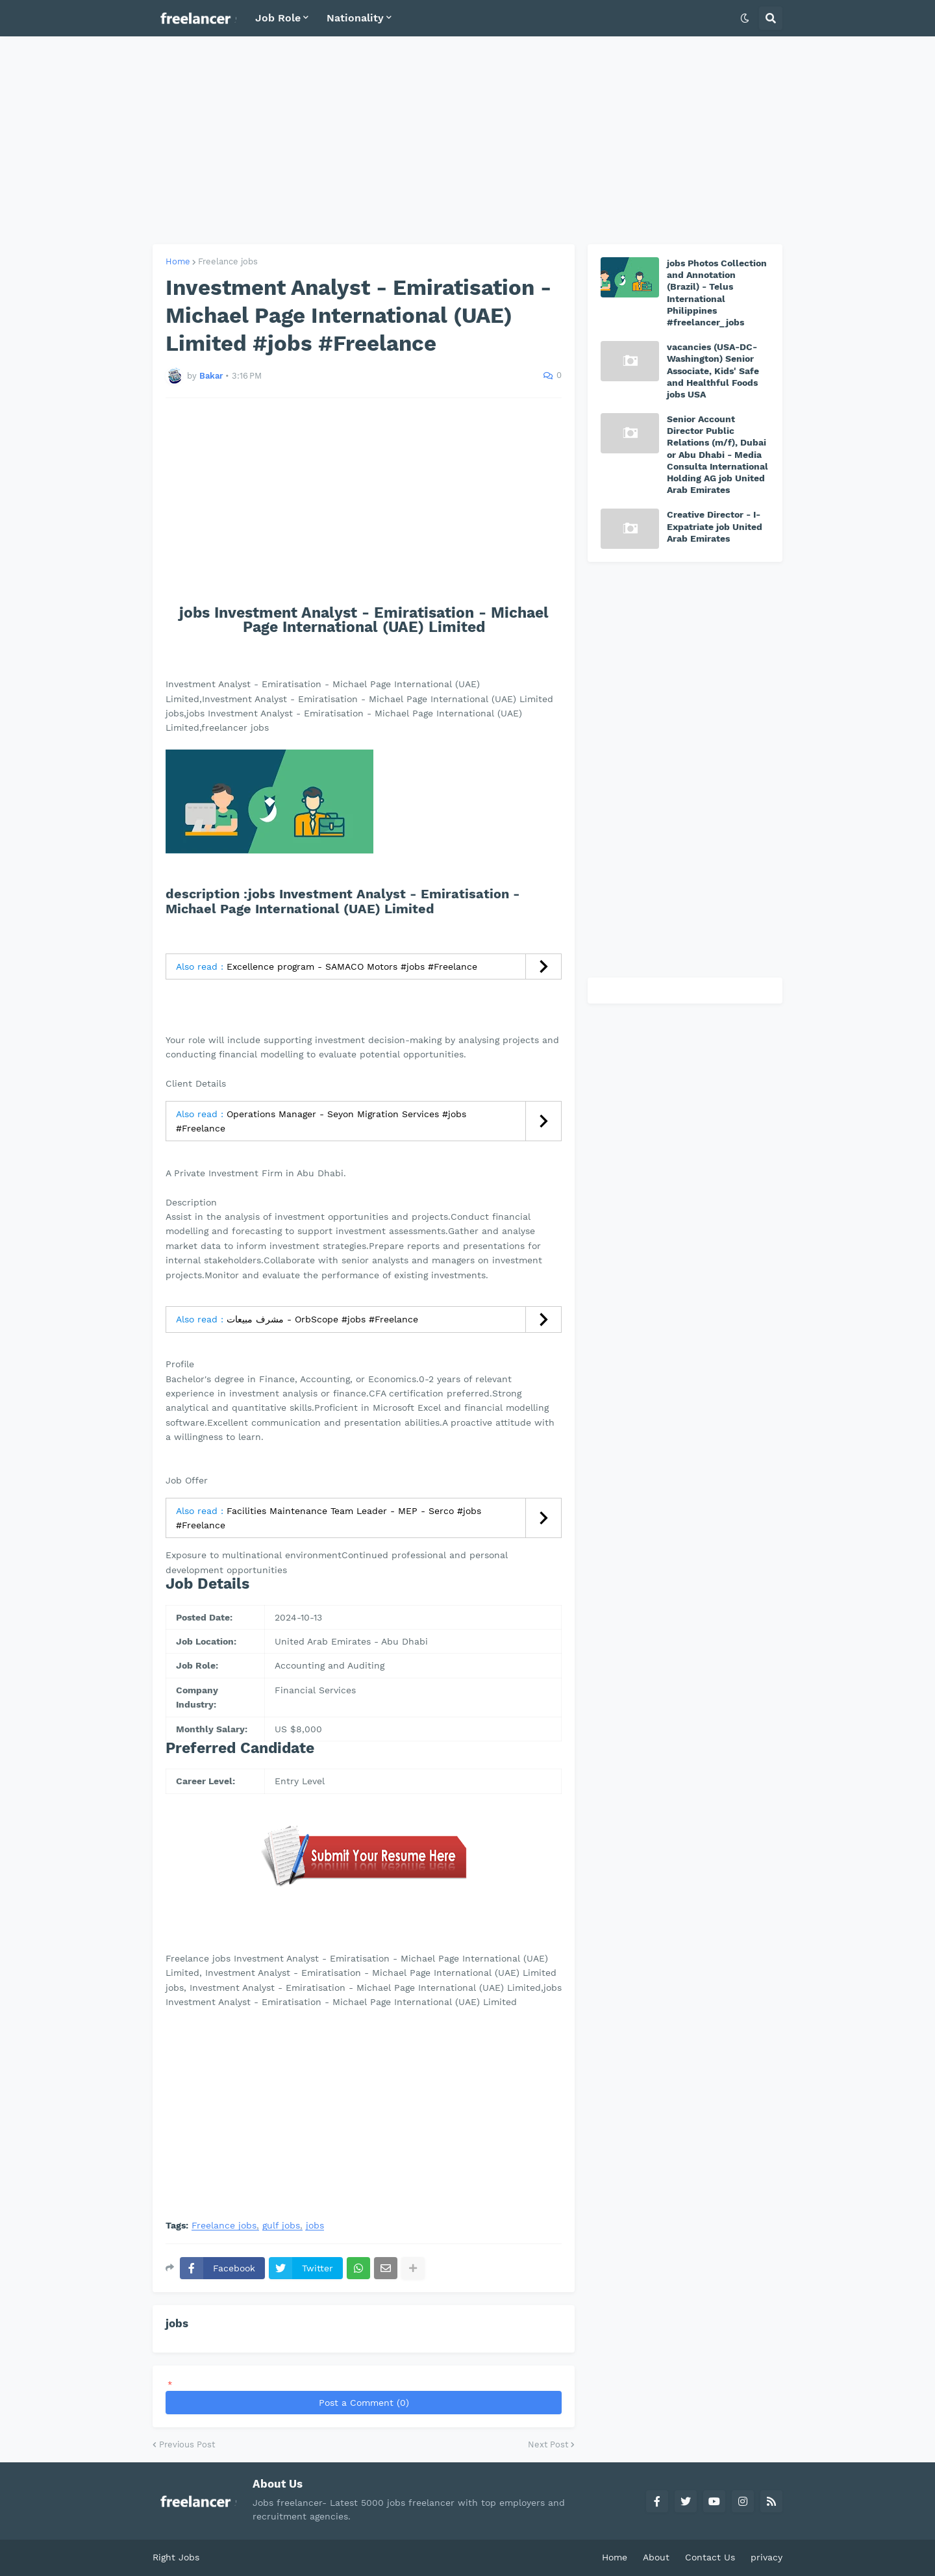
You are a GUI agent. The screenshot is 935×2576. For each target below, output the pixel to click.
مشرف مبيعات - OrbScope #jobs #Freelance (322, 1319)
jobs (315, 2225)
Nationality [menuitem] (355, 18)
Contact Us (710, 2557)
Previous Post (187, 2444)
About (656, 2557)
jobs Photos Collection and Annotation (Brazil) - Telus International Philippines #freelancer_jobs (717, 292)
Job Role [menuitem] (278, 18)
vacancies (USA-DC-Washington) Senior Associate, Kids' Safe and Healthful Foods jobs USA (713, 370)
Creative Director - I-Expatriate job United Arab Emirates (714, 526)
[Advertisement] (467, 140)
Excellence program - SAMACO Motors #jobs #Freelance (352, 966)
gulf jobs (281, 2225)
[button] (744, 18)
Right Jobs (176, 2557)
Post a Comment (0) (364, 2402)
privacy (766, 2557)
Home (178, 261)
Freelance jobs (228, 261)
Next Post (548, 2444)
